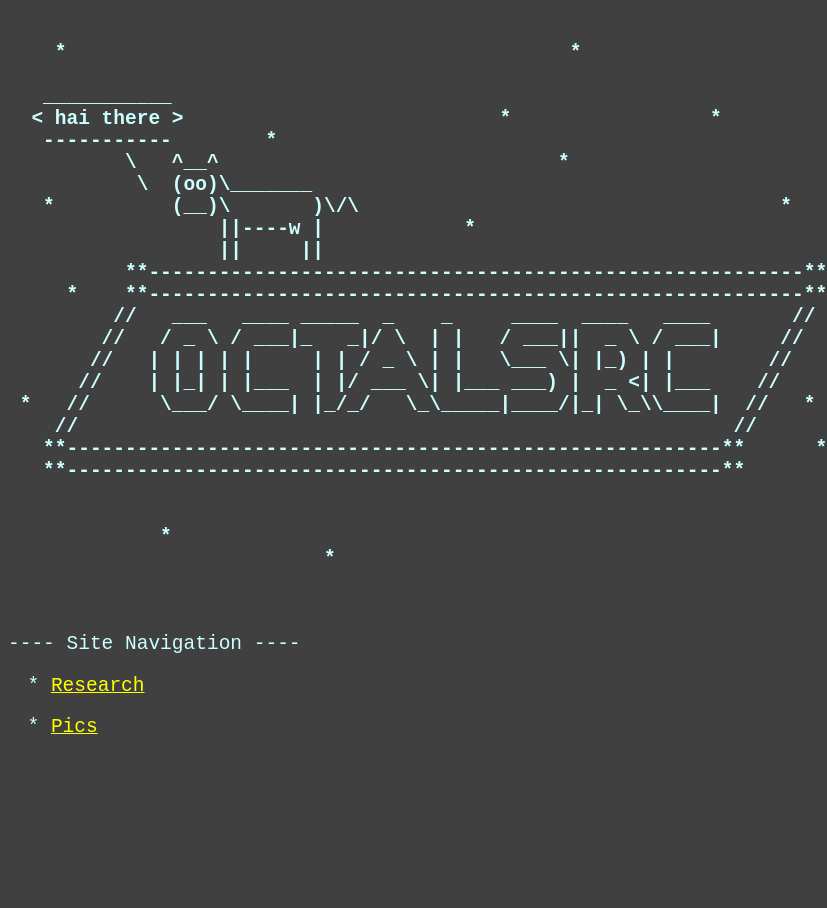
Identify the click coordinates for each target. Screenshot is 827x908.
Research (98, 828)
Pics (74, 874)
